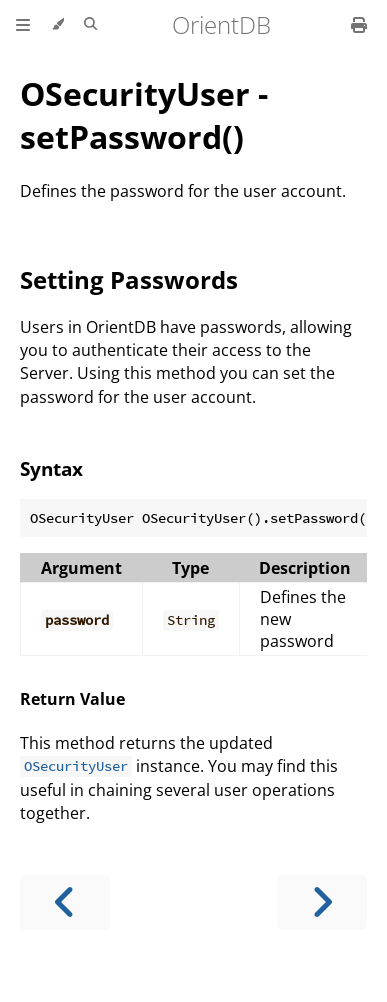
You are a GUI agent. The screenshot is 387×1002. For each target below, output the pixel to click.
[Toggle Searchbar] (90, 25)
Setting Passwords (129, 279)
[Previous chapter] (65, 902)
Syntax (51, 468)
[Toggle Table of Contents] (23, 25)
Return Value (72, 699)
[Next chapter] (322, 902)
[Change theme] (57, 25)
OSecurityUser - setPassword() (144, 115)
